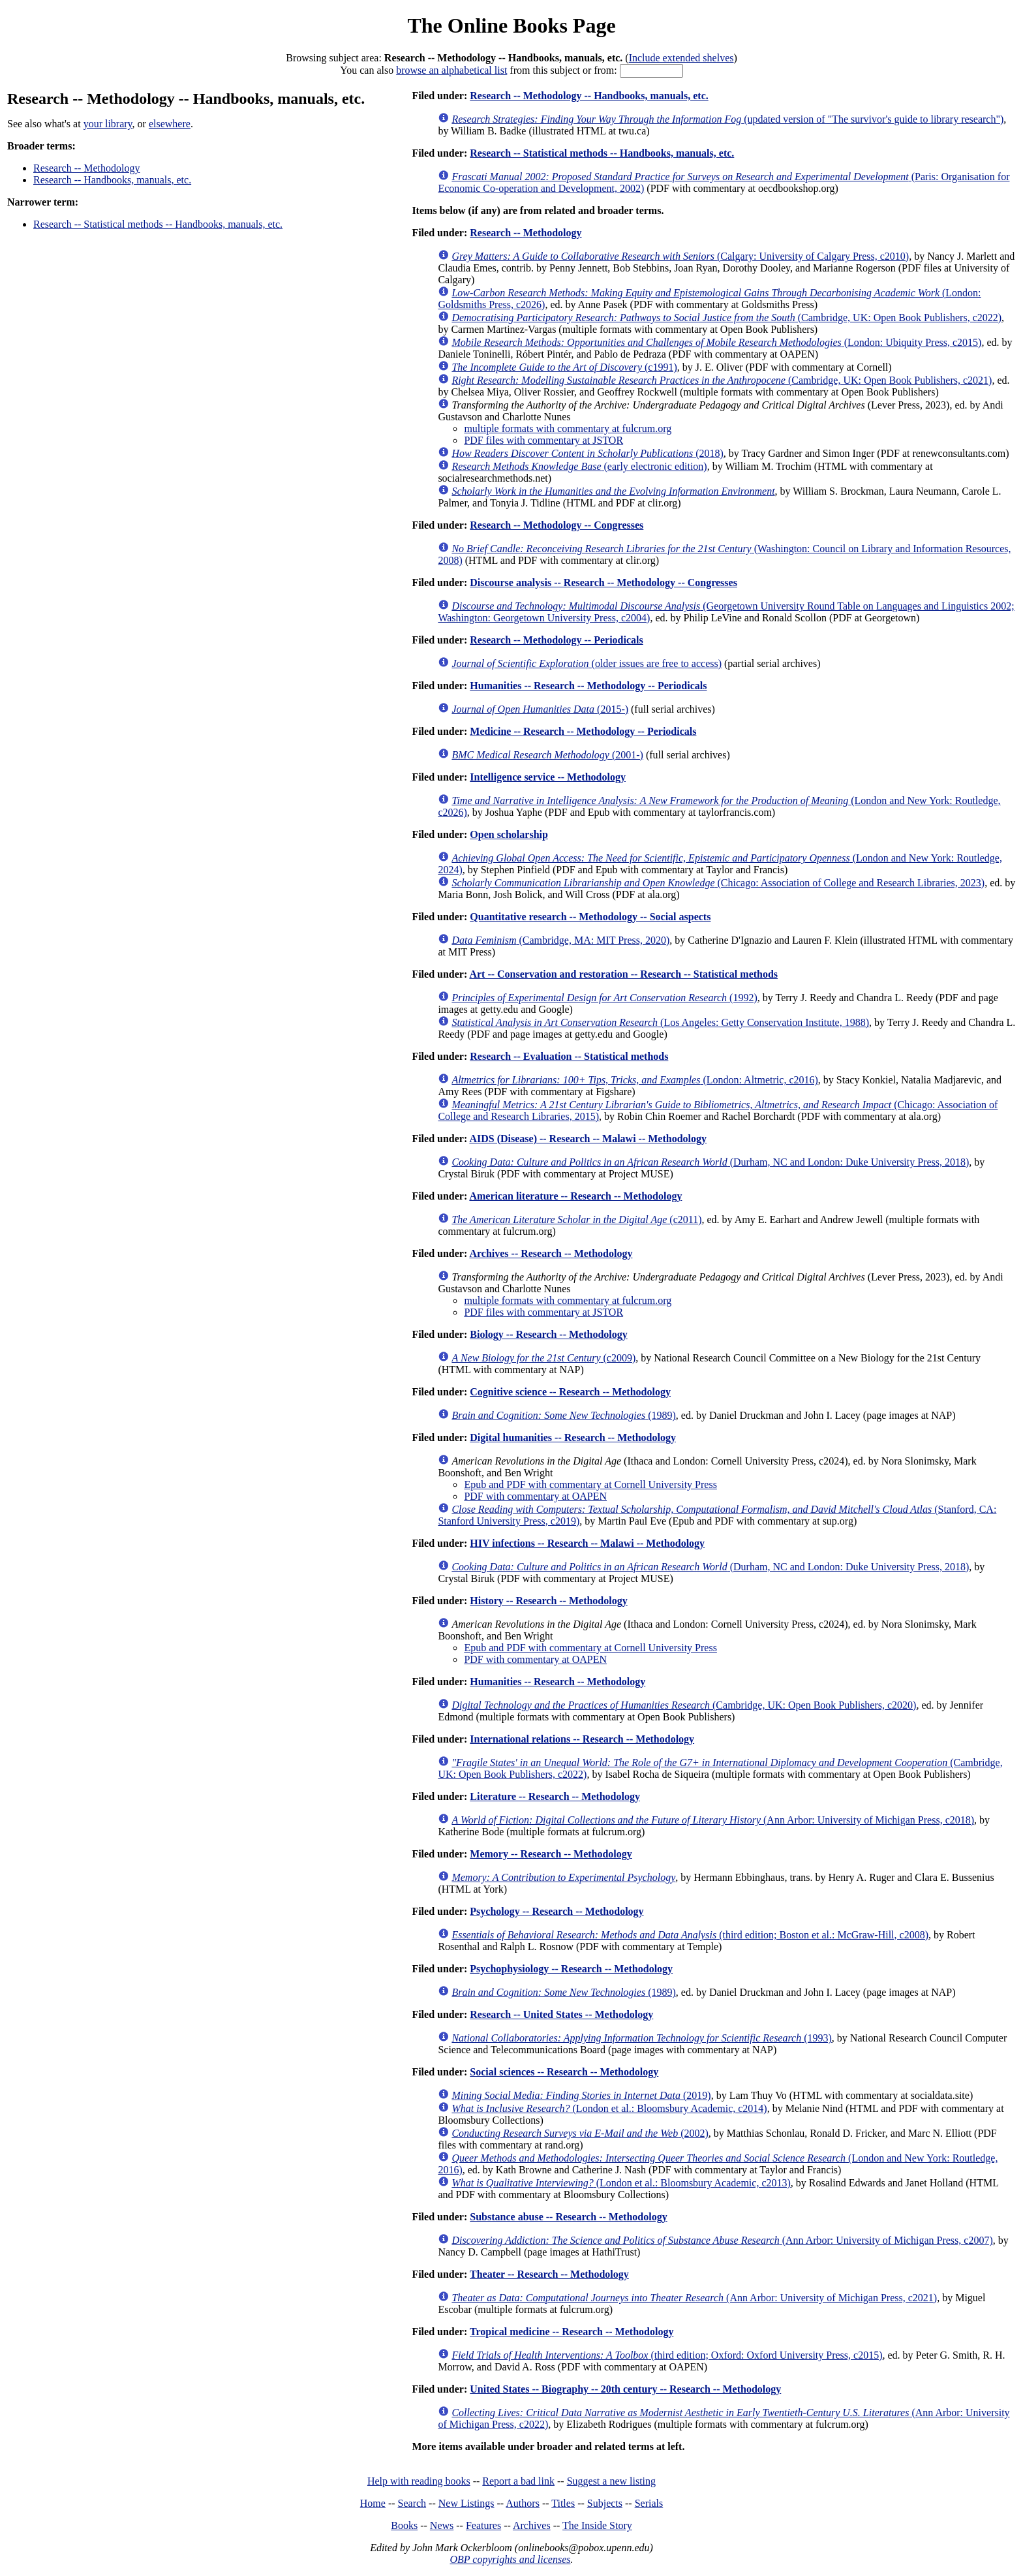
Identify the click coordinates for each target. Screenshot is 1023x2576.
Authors (523, 2503)
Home (373, 2503)
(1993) (641, 2037)
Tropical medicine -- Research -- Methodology (571, 2331)
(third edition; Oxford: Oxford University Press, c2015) (666, 2355)
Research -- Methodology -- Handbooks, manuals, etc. (589, 95)
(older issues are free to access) (586, 663)
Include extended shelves (681, 57)
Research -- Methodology (86, 168)
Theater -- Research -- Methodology (549, 2274)
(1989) (563, 1415)
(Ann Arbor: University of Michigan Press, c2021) (694, 2297)
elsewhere (170, 123)
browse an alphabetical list (451, 70)
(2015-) (539, 709)
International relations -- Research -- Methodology (582, 1739)
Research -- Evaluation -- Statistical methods (569, 1056)
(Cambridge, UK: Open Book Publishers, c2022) (726, 317)
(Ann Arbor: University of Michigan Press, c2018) (712, 1819)
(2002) (579, 2133)
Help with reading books (418, 2481)
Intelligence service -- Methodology (548, 777)
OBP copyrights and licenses (510, 2559)
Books (404, 2525)
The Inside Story (597, 2525)
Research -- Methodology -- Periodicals (556, 639)
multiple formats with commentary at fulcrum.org (567, 428)
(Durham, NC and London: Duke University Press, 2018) (710, 1162)
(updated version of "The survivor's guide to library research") (727, 119)
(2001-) (547, 754)
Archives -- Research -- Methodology (550, 1253)
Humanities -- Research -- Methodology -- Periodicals (588, 685)
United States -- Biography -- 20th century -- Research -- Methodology (625, 2389)
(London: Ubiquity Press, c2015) (716, 342)
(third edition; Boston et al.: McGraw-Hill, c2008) (689, 1934)
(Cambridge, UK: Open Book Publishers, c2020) (683, 1705)
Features (483, 2525)
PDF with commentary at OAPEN (535, 1496)
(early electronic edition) (579, 466)
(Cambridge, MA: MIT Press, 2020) (560, 940)
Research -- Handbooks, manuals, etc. (112, 179)
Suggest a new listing (611, 2481)
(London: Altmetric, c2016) (634, 1079)
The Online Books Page (511, 25)
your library (108, 123)
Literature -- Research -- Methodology (555, 1796)
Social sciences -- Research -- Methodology (564, 2071)
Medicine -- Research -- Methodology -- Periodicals (583, 731)
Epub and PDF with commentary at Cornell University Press (590, 1484)
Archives (532, 2525)
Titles (563, 2503)
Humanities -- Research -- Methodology (557, 1681)
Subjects (604, 2503)
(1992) (604, 997)
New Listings (466, 2503)
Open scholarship (509, 834)
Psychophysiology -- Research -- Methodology (571, 1968)
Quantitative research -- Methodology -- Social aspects (590, 916)
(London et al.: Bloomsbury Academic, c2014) (609, 2108)
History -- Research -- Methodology (548, 1600)
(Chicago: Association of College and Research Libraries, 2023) (718, 882)
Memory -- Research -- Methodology (551, 1853)
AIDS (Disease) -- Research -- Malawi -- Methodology (588, 1138)
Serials (649, 2503)
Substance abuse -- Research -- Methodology (568, 2216)
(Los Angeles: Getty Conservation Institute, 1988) (660, 1022)
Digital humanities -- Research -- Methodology (573, 1437)
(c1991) (564, 367)
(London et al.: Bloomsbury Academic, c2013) (620, 2182)
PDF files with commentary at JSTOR (543, 440)
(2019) (580, 2095)
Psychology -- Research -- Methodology (556, 1911)
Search (412, 2503)
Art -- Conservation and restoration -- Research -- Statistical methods (623, 974)
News (441, 2525)
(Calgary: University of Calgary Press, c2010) (680, 256)
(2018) (587, 453)
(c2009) (543, 1357)
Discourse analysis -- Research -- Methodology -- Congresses (603, 582)
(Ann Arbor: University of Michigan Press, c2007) (721, 2240)
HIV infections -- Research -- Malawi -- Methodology (587, 1543)
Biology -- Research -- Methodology (548, 1334)
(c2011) (576, 1219)
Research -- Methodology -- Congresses (556, 525)
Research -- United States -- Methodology (561, 2014)
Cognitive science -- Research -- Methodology (570, 1391)
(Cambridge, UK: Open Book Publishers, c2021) (721, 380)
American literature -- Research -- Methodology (575, 1196)
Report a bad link (518, 2481)
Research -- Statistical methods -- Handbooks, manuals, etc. (157, 224)
